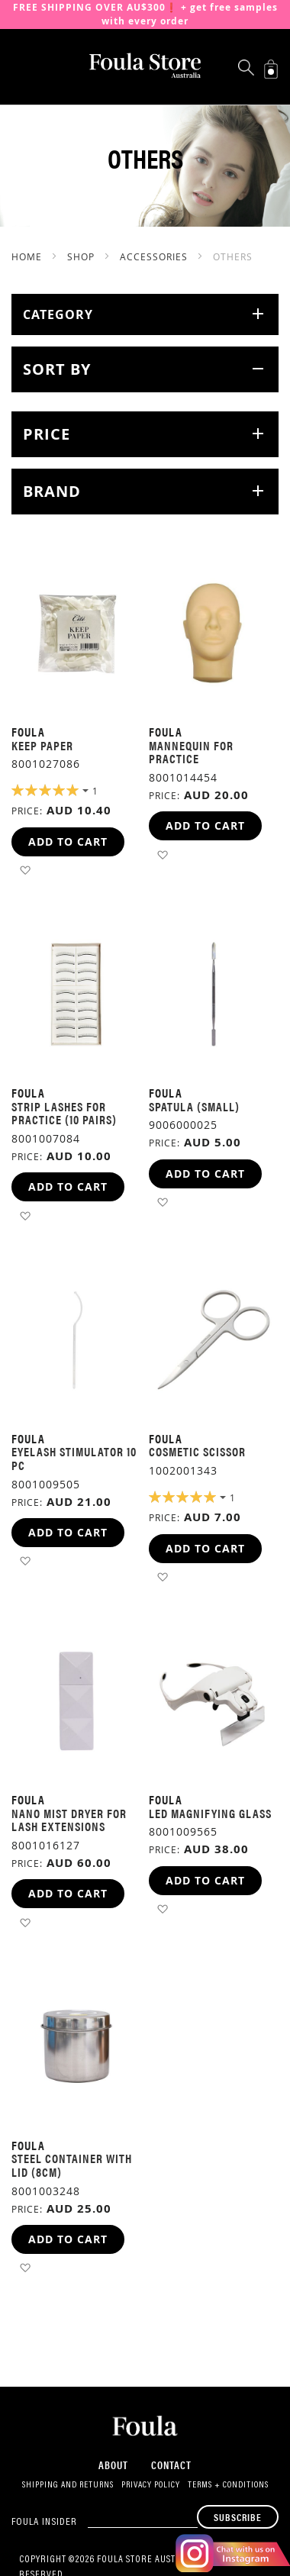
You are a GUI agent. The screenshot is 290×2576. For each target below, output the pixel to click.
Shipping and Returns (68, 2485)
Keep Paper (42, 745)
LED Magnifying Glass (210, 1813)
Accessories (155, 256)
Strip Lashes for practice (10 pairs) (64, 1113)
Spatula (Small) (194, 1106)
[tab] (145, 314)
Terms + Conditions (228, 2485)
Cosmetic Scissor (197, 1451)
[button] (24, 869)
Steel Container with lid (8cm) (71, 2165)
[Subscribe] (238, 2517)
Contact (171, 2464)
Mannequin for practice (191, 752)
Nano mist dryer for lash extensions (69, 1820)
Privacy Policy (150, 2485)
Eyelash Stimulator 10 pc (74, 1458)
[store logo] (145, 66)
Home (28, 256)
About (113, 2464)
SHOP (82, 256)
